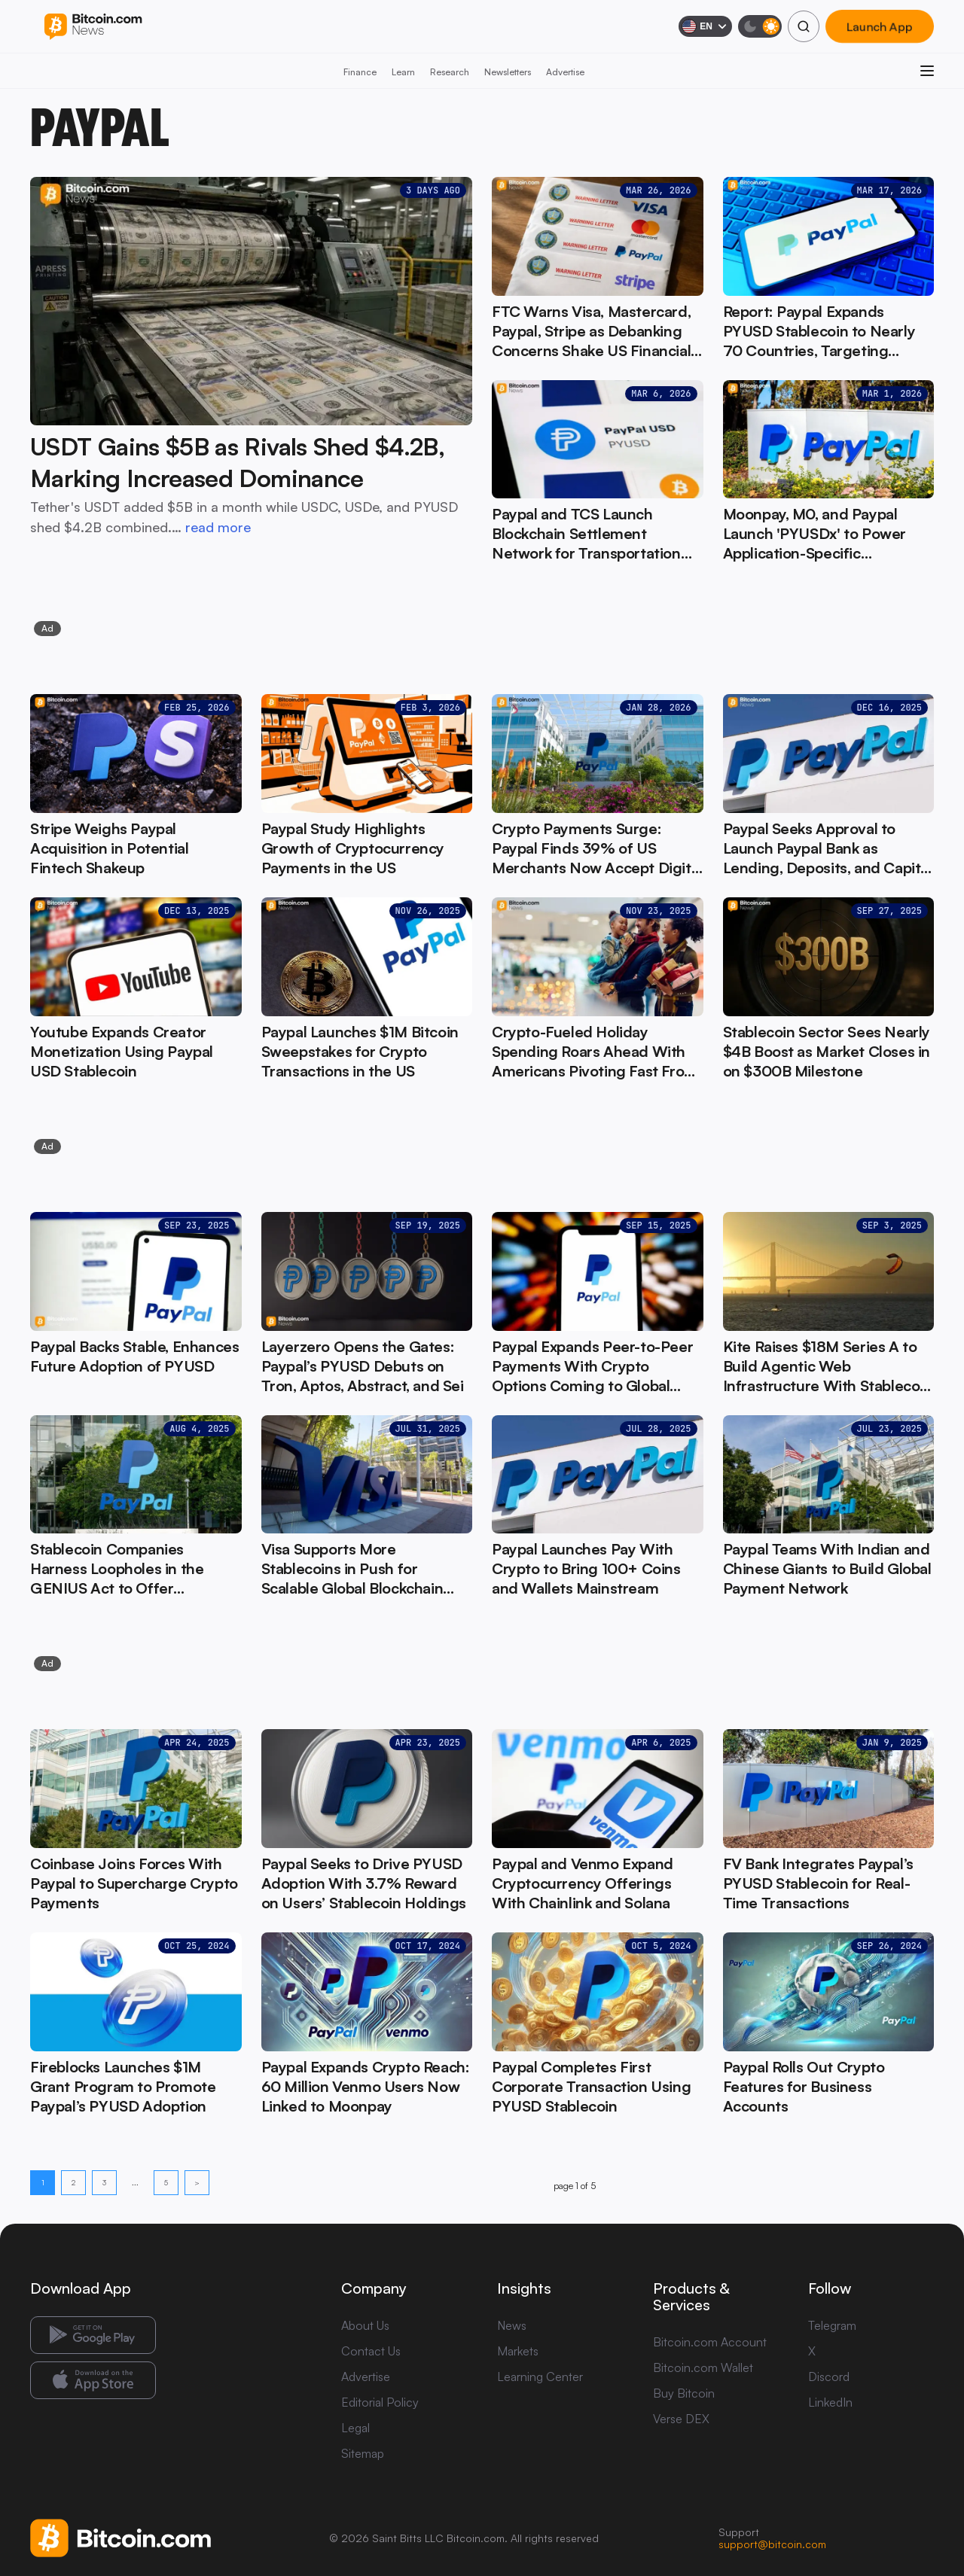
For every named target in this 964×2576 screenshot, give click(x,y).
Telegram (832, 2325)
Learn (403, 72)
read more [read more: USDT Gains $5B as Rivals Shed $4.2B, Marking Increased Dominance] (218, 527)
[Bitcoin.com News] (93, 27)
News (511, 2325)
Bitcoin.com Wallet (703, 2367)
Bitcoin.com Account (710, 2341)
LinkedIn (830, 2402)
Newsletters (507, 72)
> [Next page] (197, 2182)
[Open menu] (927, 70)
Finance (360, 72)
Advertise (565, 72)
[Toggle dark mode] (760, 26)
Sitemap (362, 2453)
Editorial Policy (380, 2402)
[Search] (803, 26)
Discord (829, 2376)
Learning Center (540, 2376)
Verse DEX (681, 2418)
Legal (355, 2427)
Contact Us (371, 2350)
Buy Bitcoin (684, 2393)
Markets (517, 2350)
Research (449, 72)
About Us (365, 2325)
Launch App (880, 26)
